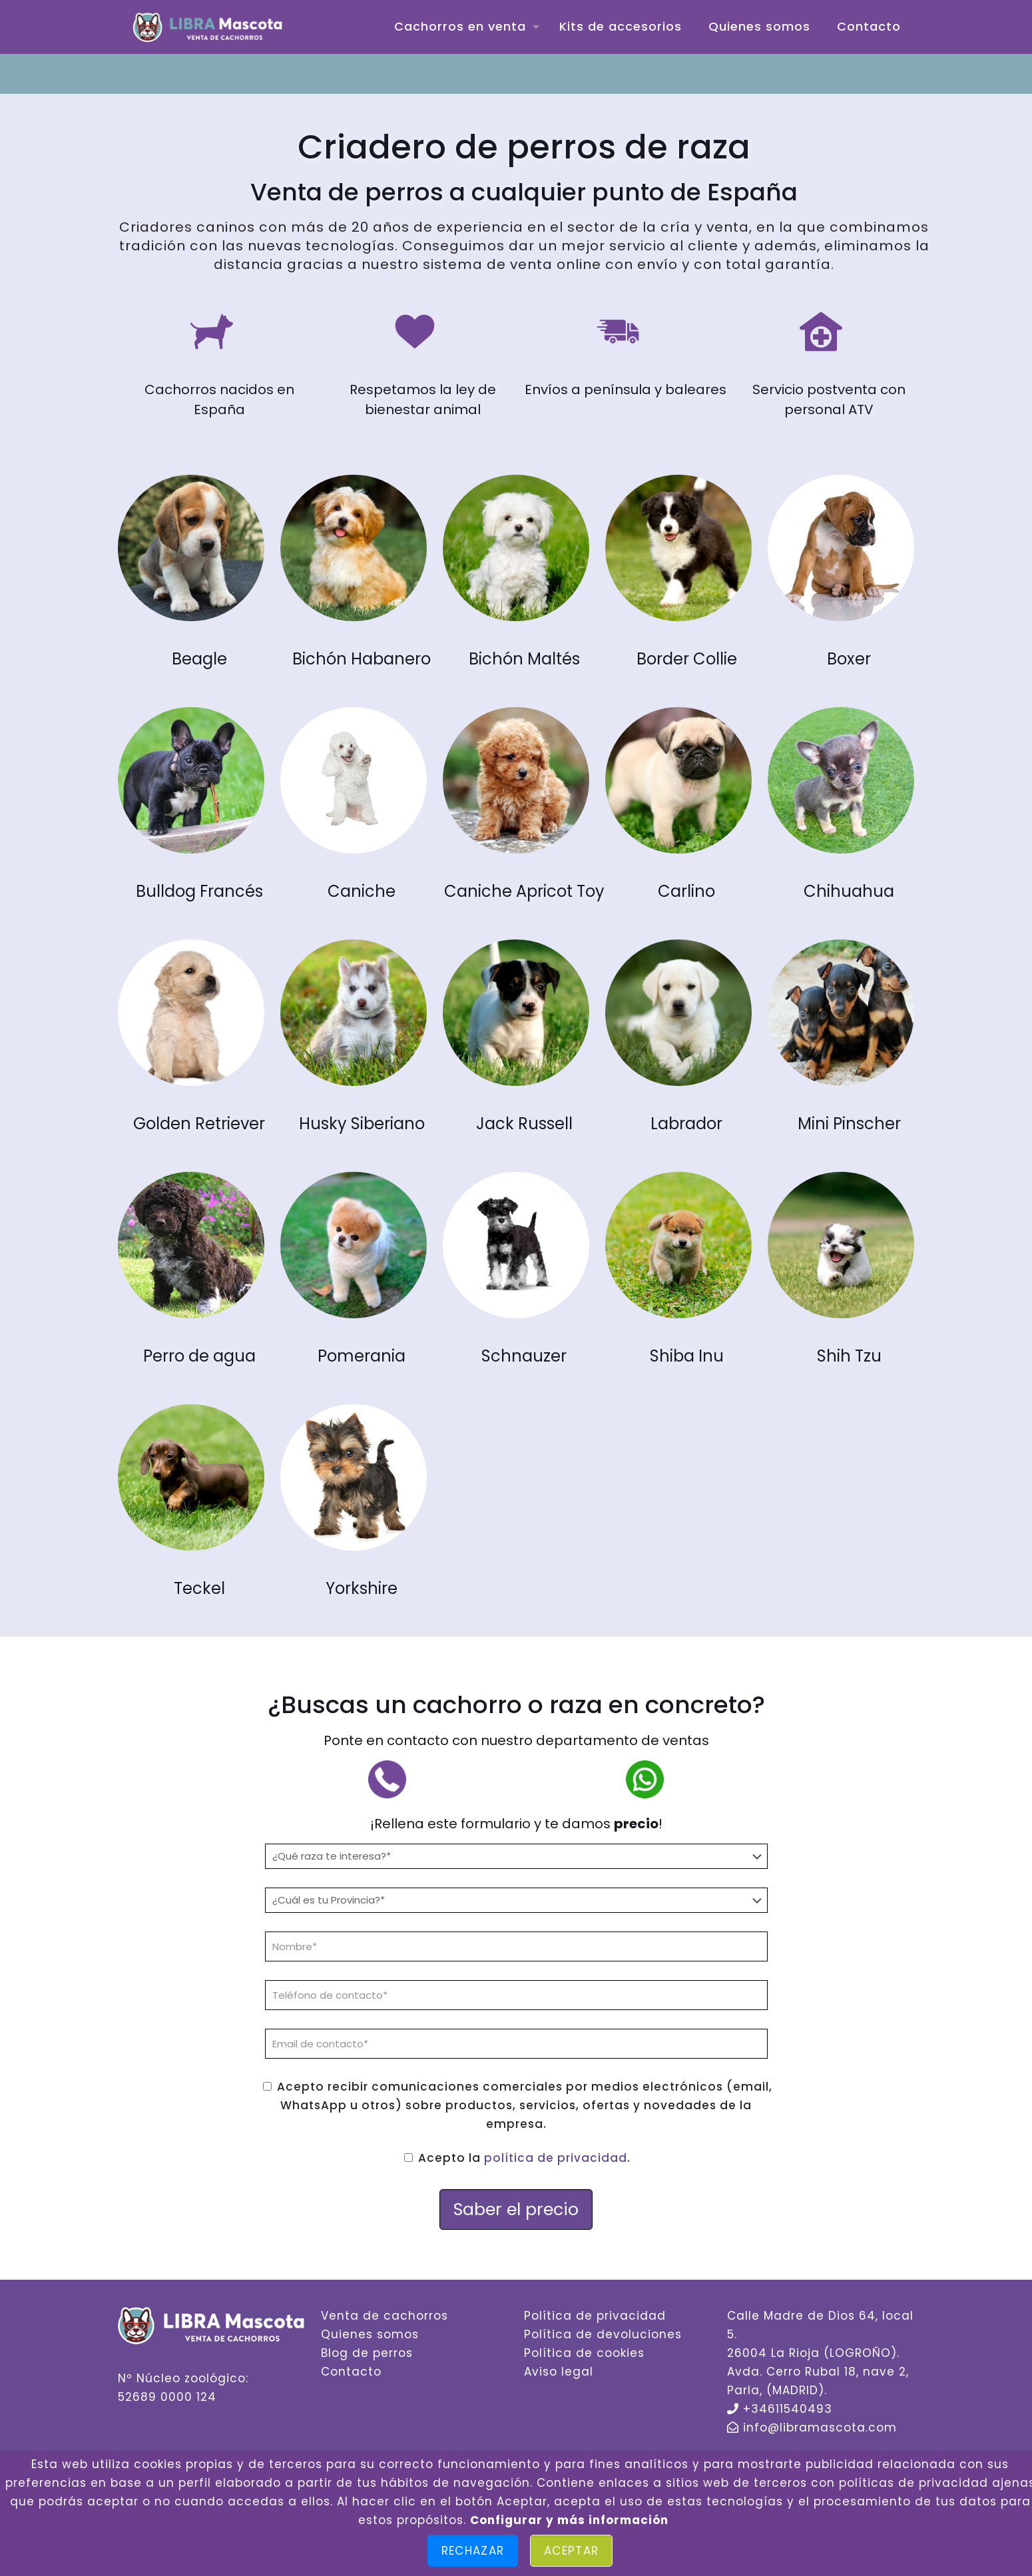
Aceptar (571, 2551)
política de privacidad (555, 2158)
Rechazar (472, 2551)
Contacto (351, 2372)
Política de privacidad (595, 2316)
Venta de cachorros (384, 2316)
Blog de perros (367, 2353)
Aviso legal (558, 2372)
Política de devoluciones (603, 2334)
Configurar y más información (569, 2520)
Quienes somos (370, 2334)
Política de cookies (584, 2353)
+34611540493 (787, 2409)
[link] (191, 548)
